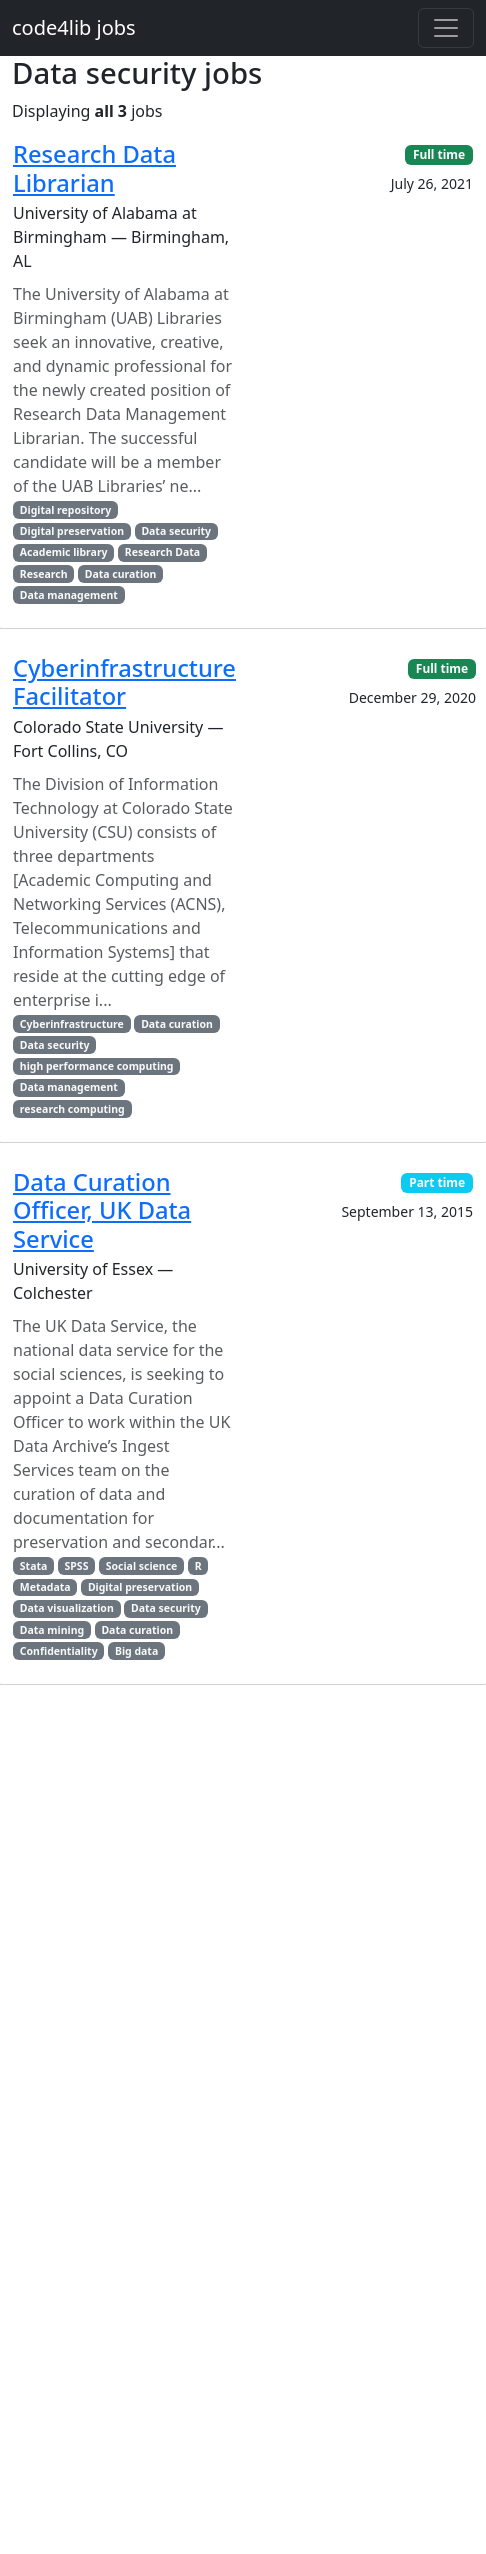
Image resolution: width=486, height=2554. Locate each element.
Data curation (121, 574)
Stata (33, 1566)
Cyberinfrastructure (72, 1024)
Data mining (52, 1630)
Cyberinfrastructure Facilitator (124, 682)
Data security (176, 531)
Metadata (45, 1587)
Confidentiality (59, 1651)
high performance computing (97, 1066)
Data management (69, 595)
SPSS (77, 1566)
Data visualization (67, 1608)
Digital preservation (72, 531)
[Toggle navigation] (446, 28)
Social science (142, 1566)
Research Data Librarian (94, 168)
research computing (72, 1109)
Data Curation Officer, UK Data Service (102, 1210)
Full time (439, 154)
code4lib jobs (74, 27)
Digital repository (65, 510)
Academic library (64, 552)
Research (44, 574)
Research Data (162, 552)
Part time (437, 1182)
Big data (136, 1651)
